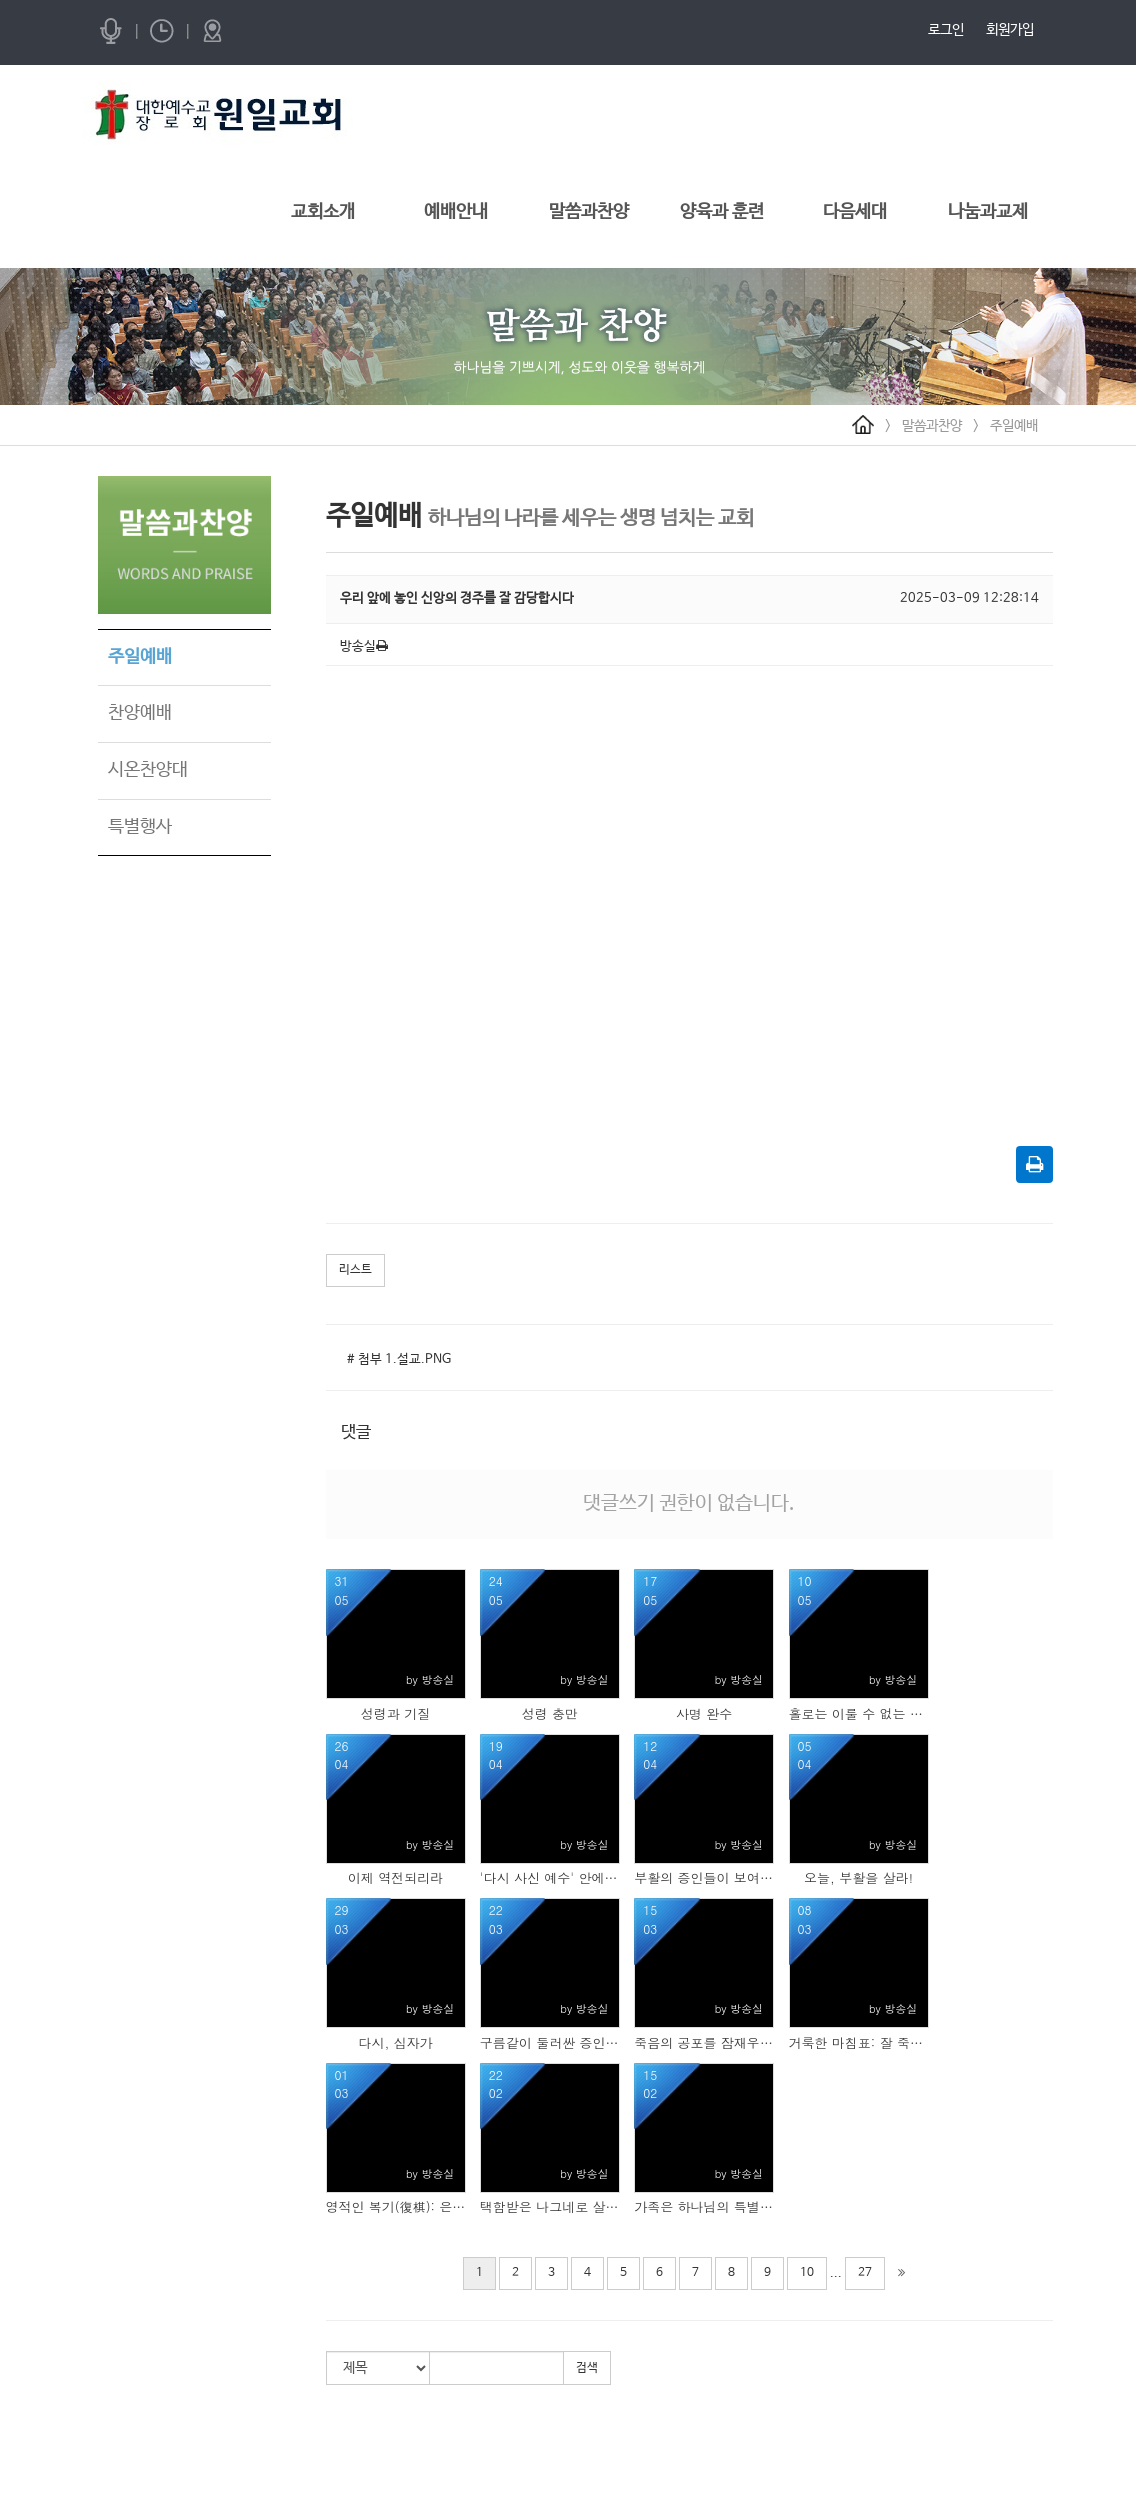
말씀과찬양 (589, 212)
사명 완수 (704, 1714)
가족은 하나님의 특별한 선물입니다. (704, 2207)
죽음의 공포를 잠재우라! (704, 2043)
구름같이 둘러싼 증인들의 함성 (550, 2043)
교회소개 (323, 212)
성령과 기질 (395, 1714)
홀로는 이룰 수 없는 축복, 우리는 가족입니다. (859, 1714)
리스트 (355, 1270)
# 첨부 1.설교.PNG (399, 1359)
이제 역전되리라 (395, 1878)
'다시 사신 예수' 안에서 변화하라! (550, 1878)
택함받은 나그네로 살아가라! (550, 2207)
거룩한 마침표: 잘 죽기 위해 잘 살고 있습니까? (859, 2043)
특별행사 (140, 827)
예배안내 (456, 212)
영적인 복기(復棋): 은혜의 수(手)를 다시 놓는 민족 (396, 2207)
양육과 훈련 (722, 212)
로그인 (946, 30)
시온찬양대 (148, 770)
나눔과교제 (988, 212)
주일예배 (1014, 426)
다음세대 (855, 212)
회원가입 (1010, 30)
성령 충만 (550, 1714)
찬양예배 (140, 713)
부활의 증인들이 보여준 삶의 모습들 (704, 1878)
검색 (587, 2368)
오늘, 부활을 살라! (858, 1878)
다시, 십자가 (395, 2043)
